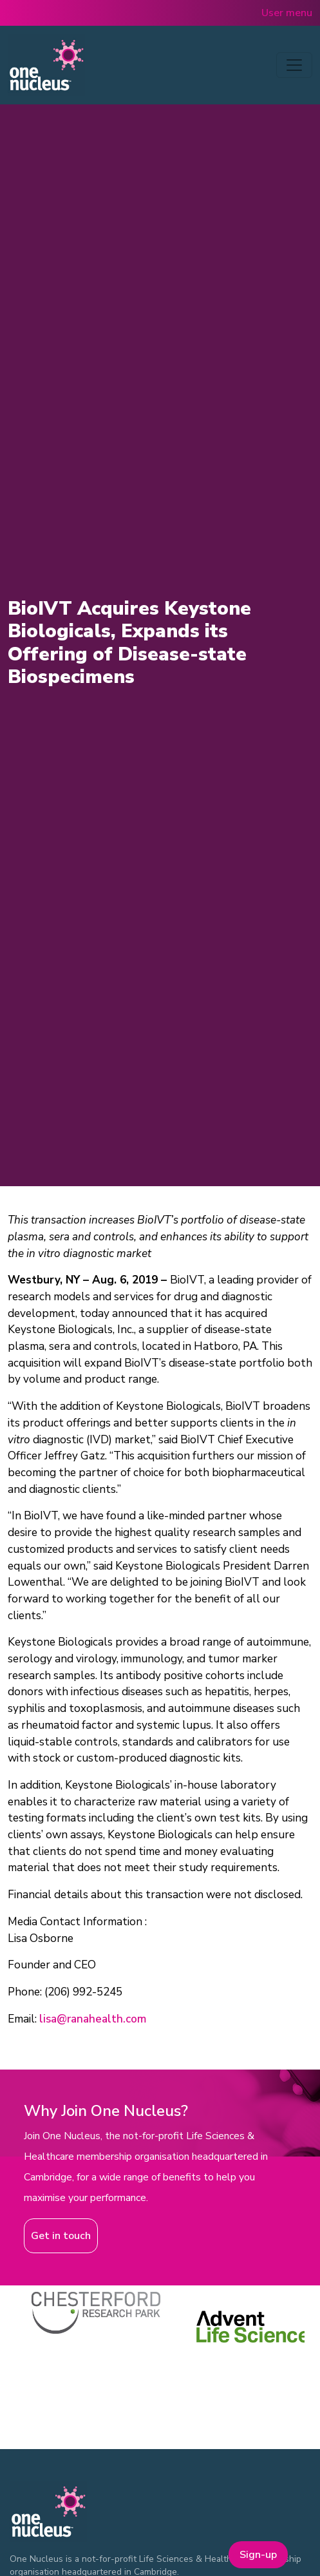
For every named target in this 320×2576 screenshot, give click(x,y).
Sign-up (258, 2555)
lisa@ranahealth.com (92, 2019)
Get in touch (61, 2236)
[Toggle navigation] (294, 65)
